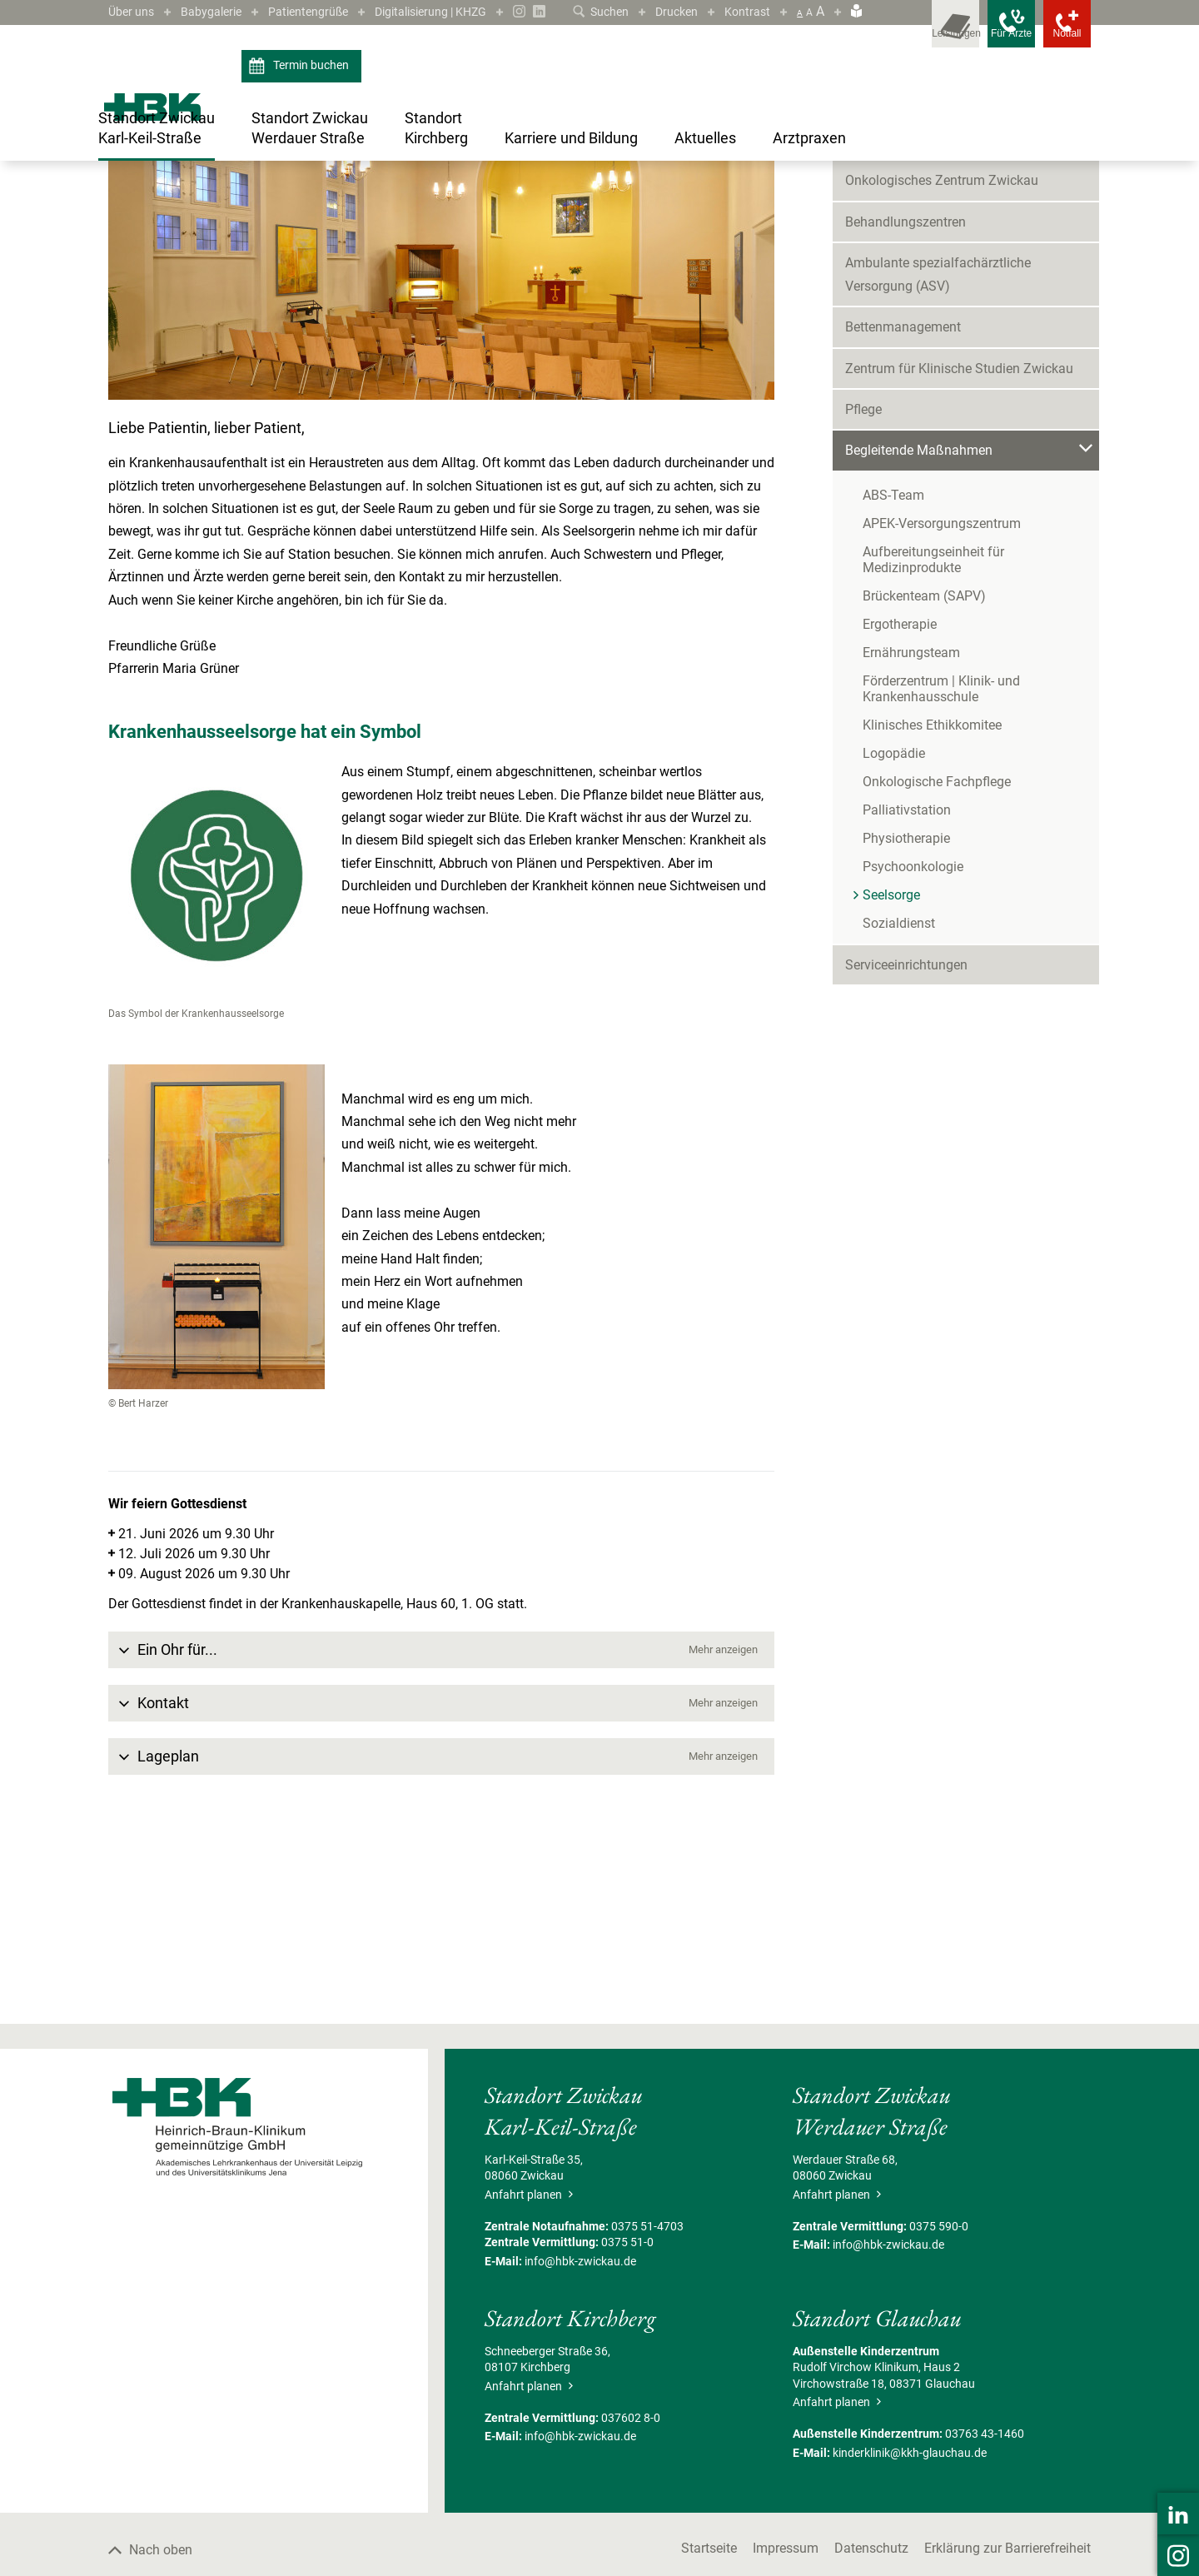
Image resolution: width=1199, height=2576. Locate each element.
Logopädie (894, 937)
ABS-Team (893, 679)
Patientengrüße (327, 11)
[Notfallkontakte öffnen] (1057, 33)
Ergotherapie (900, 808)
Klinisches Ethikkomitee (932, 909)
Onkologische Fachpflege (937, 966)
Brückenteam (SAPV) (924, 780)
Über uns (134, 11)
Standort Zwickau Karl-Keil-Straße (215, 218)
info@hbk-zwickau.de (580, 2444)
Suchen (587, 11)
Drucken (669, 11)
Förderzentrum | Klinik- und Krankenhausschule (941, 873)
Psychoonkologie (913, 1051)
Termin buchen (301, 90)
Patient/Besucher (896, 282)
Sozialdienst (899, 1107)
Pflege (863, 593)
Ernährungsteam (911, 837)
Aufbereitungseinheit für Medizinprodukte (933, 744)
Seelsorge (461, 218)
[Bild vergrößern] (441, 450)
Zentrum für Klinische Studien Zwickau (959, 552)
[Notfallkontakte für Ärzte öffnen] (982, 33)
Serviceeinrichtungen (906, 1149)
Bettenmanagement (903, 511)
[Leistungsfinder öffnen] (907, 33)
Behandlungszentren (905, 406)
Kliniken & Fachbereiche (915, 323)
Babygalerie (221, 11)
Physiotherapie (906, 1022)
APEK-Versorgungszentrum (942, 707)
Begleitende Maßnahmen (366, 218)
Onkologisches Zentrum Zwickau (941, 364)
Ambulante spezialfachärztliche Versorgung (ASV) (938, 458)
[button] (441, 1834)
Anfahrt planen (529, 2377)
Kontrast (745, 11)
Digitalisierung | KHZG (464, 11)
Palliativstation (907, 994)
